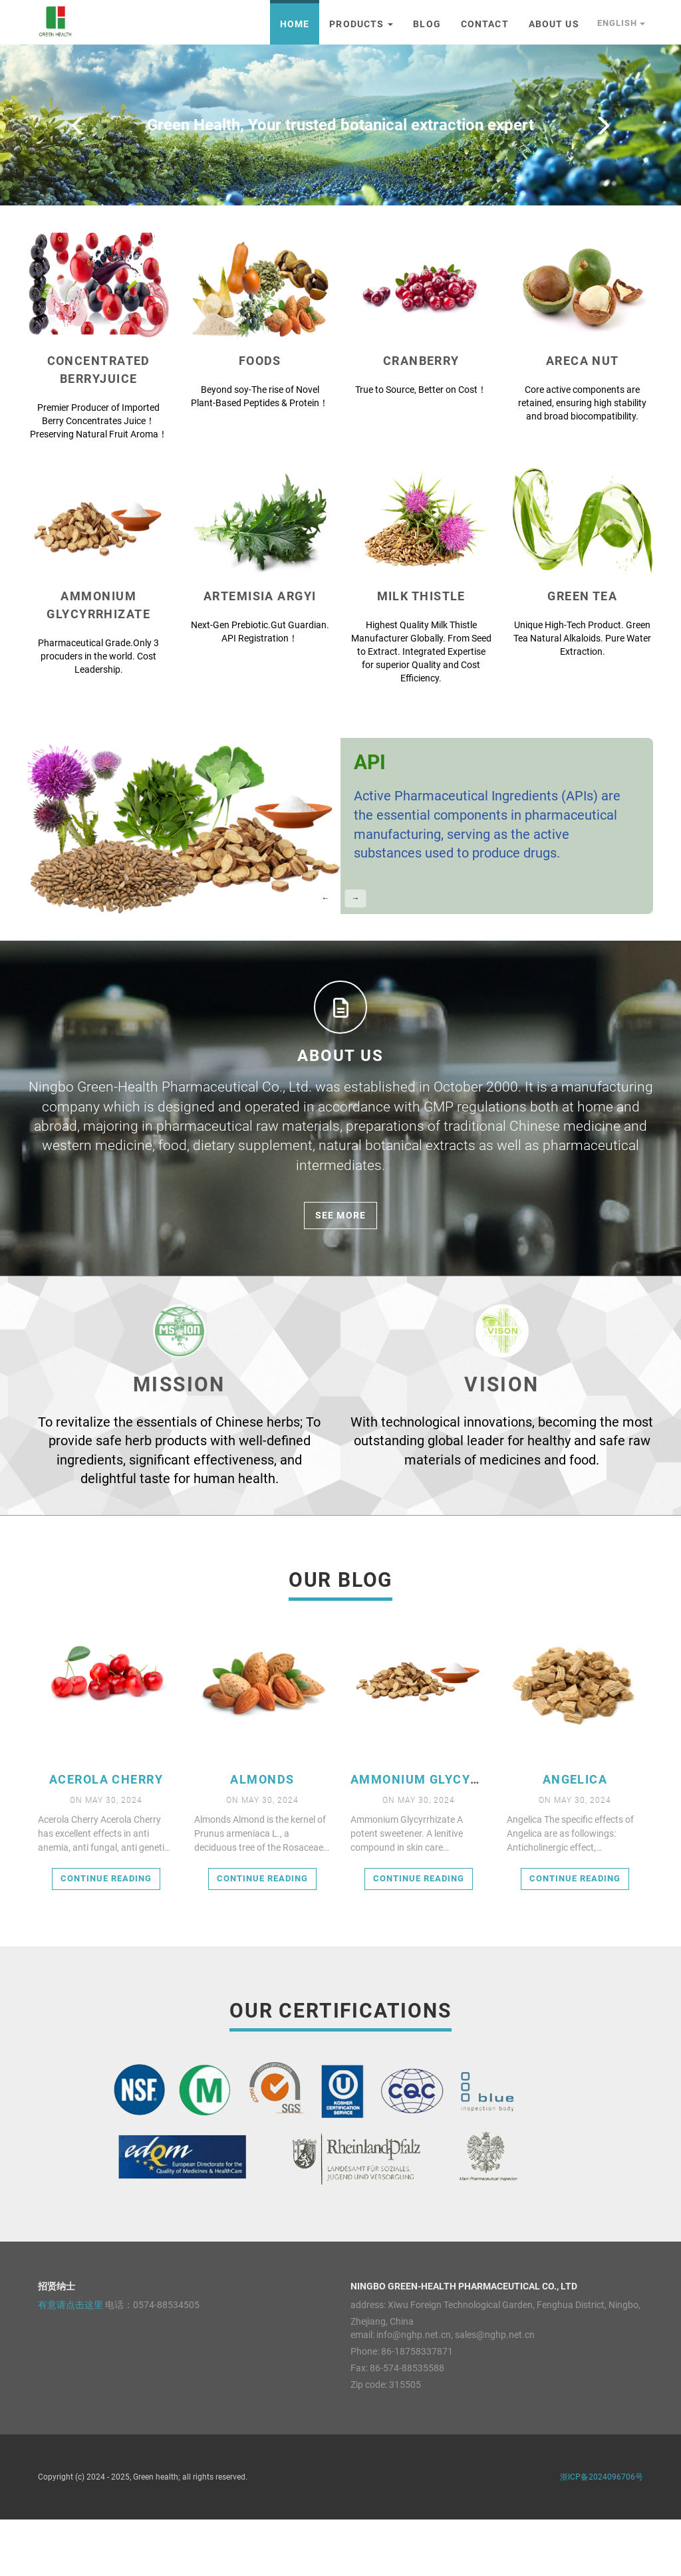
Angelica (575, 1836)
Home (294, 24)
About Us (554, 24)
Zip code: (368, 2441)
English (621, 23)
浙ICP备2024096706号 (601, 2533)
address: (368, 2361)
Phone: (364, 2407)
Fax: (359, 2424)
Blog (426, 24)
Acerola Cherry (106, 1836)
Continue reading (106, 1935)
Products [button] (361, 24)
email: (362, 2391)
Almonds (262, 1836)
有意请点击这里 (70, 2361)
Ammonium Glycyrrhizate (441, 1836)
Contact (485, 24)
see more (340, 1271)
